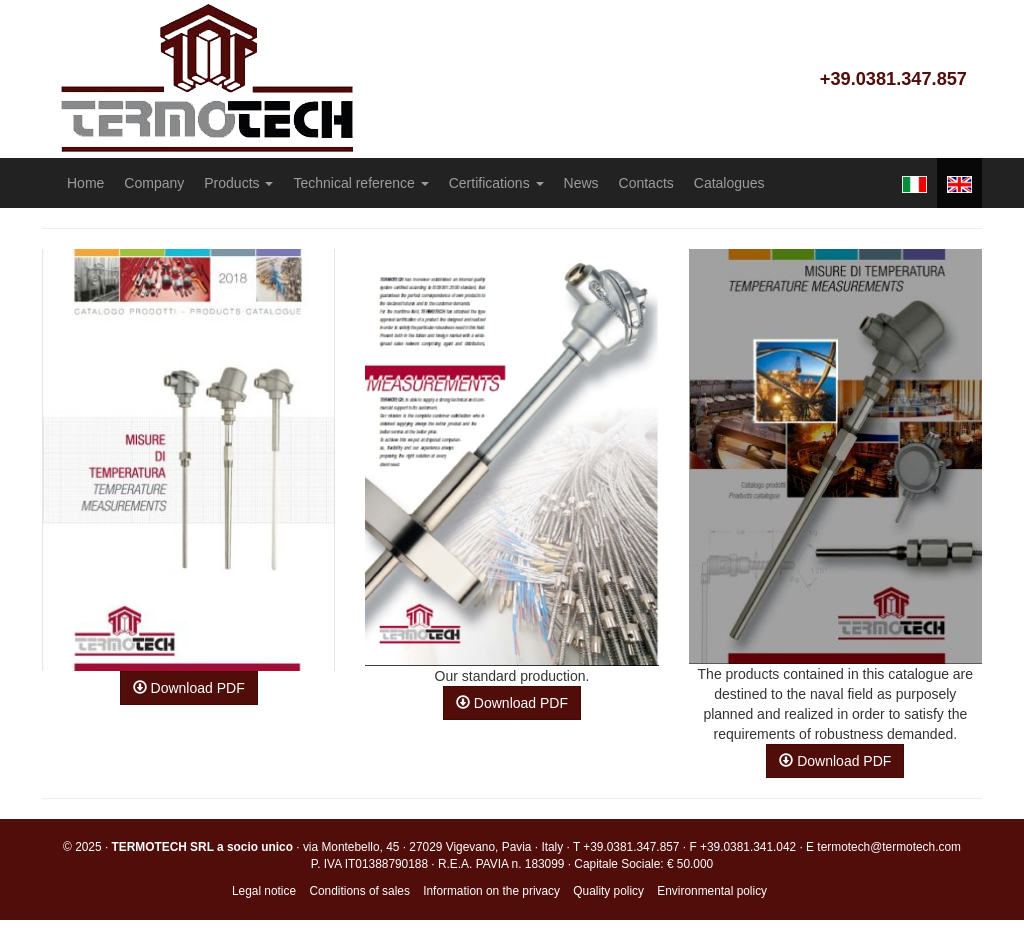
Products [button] (238, 183)
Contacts (646, 183)
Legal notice (264, 891)
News (581, 183)
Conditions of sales (359, 891)
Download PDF (189, 688)
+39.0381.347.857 (893, 79)
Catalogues (729, 183)
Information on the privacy (491, 891)
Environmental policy (712, 891)
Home (85, 183)
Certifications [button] (496, 183)
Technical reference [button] (360, 183)
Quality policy (608, 891)
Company (154, 183)
